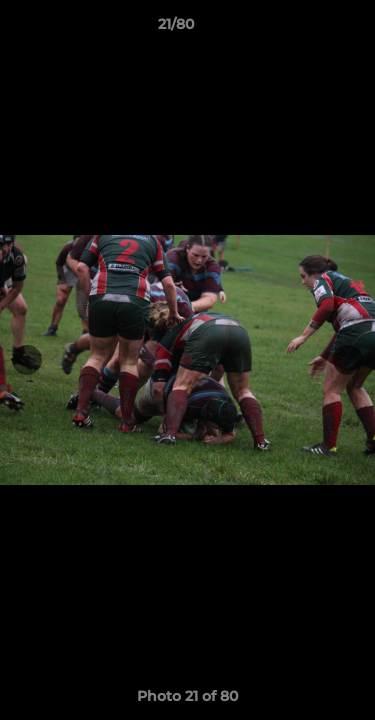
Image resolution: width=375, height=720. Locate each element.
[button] (303, 29)
